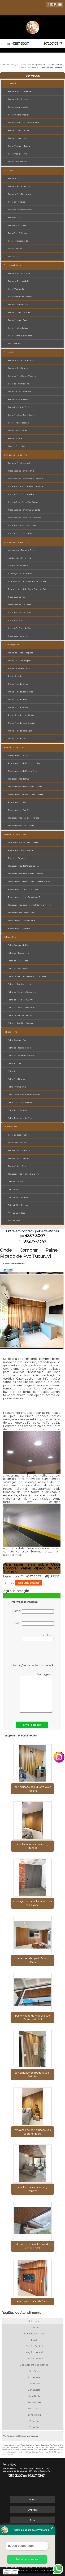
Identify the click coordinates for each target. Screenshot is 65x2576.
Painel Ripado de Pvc (18, 699)
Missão (32, 2520)
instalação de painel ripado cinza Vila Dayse (32, 1903)
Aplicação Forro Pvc (18, 565)
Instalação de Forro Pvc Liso (22, 525)
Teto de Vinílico (15, 1181)
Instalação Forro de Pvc (19, 628)
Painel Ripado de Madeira (20, 691)
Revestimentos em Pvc (15, 834)
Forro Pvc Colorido (17, 233)
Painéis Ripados (11, 644)
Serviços (32, 75)
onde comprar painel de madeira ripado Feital (32, 2246)
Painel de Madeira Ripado (20, 652)
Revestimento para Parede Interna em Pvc (29, 905)
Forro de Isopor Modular (20, 91)
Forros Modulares (12, 265)
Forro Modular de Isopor (20, 312)
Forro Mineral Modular (19, 114)
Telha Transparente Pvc (20, 1118)
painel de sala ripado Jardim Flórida (32, 1960)
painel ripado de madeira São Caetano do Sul (32, 2017)
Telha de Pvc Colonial (18, 968)
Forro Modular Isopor (18, 138)
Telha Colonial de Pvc (18, 945)
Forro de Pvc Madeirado (20, 209)
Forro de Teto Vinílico (18, 1134)
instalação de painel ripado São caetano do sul (32, 2131)
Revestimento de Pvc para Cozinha (25, 873)
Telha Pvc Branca (16, 1079)
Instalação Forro (16, 620)
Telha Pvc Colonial (17, 1086)
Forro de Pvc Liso (16, 201)
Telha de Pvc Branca (18, 960)
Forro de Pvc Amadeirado (20, 360)
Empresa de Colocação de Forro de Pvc (27, 581)
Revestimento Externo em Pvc (23, 889)
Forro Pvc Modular (17, 161)
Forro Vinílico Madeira (19, 1150)
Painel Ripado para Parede (21, 715)
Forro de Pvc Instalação (19, 463)
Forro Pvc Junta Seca (18, 407)
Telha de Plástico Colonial (20, 1047)
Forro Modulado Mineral (20, 296)
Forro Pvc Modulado (18, 328)
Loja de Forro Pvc (16, 446)
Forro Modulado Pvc (18, 304)
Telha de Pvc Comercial (19, 984)
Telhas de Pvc (10, 1031)
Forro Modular (11, 83)
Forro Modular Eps (17, 320)
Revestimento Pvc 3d (18, 810)
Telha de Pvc (10, 937)
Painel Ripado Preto (18, 738)
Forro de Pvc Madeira (18, 383)
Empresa (33, 2509)
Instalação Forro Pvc (18, 636)
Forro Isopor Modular (18, 107)
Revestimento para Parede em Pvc (25, 897)
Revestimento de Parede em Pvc (24, 763)
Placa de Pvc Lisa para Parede (23, 842)
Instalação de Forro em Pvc (21, 494)
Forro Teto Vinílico (17, 1142)
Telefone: (38, 1637)
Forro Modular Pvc (17, 153)
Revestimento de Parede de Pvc (23, 866)
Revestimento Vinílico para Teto (24, 1174)
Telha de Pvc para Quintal (21, 999)
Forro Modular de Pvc (18, 130)
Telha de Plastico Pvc (18, 953)
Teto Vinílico (14, 1189)
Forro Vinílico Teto (17, 1166)
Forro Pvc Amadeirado (19, 391)
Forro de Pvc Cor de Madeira (22, 376)
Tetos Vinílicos (10, 1126)
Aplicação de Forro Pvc (19, 558)
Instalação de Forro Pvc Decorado (24, 517)
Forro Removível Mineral (20, 335)
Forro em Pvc (15, 217)
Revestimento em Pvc (15, 747)
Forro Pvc (8, 170)
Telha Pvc (13, 1071)
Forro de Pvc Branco (18, 368)
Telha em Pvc (14, 1063)
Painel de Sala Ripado (18, 668)
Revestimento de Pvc (18, 778)
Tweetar (8, 1270)
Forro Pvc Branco (17, 225)
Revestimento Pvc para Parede (23, 817)
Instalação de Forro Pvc (15, 454)
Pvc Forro (13, 256)
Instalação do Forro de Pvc (21, 533)
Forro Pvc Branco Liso (19, 399)
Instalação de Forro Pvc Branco (23, 502)
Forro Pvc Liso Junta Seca (21, 415)
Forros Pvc (9, 352)
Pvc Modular (14, 343)
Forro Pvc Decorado (18, 240)
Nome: (33, 1611)
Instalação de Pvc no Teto (20, 612)
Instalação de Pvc (16, 597)
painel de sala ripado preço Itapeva (33, 2189)
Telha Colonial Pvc (17, 1040)
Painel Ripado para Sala (20, 730)
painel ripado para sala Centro (32, 2301)
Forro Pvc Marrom (17, 430)
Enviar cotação (32, 1724)
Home (32, 2499)
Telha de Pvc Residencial (20, 1015)
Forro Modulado (16, 289)
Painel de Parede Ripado (20, 660)
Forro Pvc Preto (16, 438)
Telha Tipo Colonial (17, 1110)
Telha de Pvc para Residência (22, 1007)
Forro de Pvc (14, 178)
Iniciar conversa (27, 2559)
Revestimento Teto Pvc (19, 928)
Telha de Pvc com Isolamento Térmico (27, 976)
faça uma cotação (29, 1582)
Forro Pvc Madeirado (18, 422)
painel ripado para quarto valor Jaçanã (33, 1788)
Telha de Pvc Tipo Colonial (21, 1023)
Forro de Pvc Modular (18, 99)
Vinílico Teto (14, 1220)
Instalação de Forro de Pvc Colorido (25, 478)
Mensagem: (36, 1693)
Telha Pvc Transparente (20, 1102)
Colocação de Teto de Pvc (20, 573)
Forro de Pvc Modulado (19, 273)
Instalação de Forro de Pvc (21, 470)
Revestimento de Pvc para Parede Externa (29, 881)
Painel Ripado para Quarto (21, 723)
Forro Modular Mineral (19, 146)
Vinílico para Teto (16, 1213)
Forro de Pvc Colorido (18, 186)
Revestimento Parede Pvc (21, 912)
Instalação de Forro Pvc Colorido (24, 509)
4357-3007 (20, 44)
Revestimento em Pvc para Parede (25, 794)
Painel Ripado (15, 676)
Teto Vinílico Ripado (18, 1205)
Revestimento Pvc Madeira (21, 920)
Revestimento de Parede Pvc (22, 771)
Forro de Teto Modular (19, 281)
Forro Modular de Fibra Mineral (23, 122)
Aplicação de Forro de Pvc (21, 550)
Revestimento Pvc (17, 802)
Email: (33, 1623)
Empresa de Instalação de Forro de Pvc (27, 589)
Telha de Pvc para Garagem (22, 992)
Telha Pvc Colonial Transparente (24, 1094)
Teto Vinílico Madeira (18, 1197)
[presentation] (32, 1653)
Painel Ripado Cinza (18, 684)
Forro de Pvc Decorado (19, 194)
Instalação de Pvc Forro (19, 604)
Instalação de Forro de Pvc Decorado (26, 486)
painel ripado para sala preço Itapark (32, 1846)
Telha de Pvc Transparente (21, 1055)
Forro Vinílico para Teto (19, 1158)
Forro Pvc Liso (15, 248)
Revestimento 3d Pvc (18, 755)
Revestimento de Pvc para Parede (25, 786)
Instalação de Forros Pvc (16, 542)
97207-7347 (53, 44)
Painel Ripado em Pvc (19, 707)
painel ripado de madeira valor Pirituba (32, 2074)
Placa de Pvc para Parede (20, 850)
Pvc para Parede (16, 858)
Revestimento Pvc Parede (21, 825)
